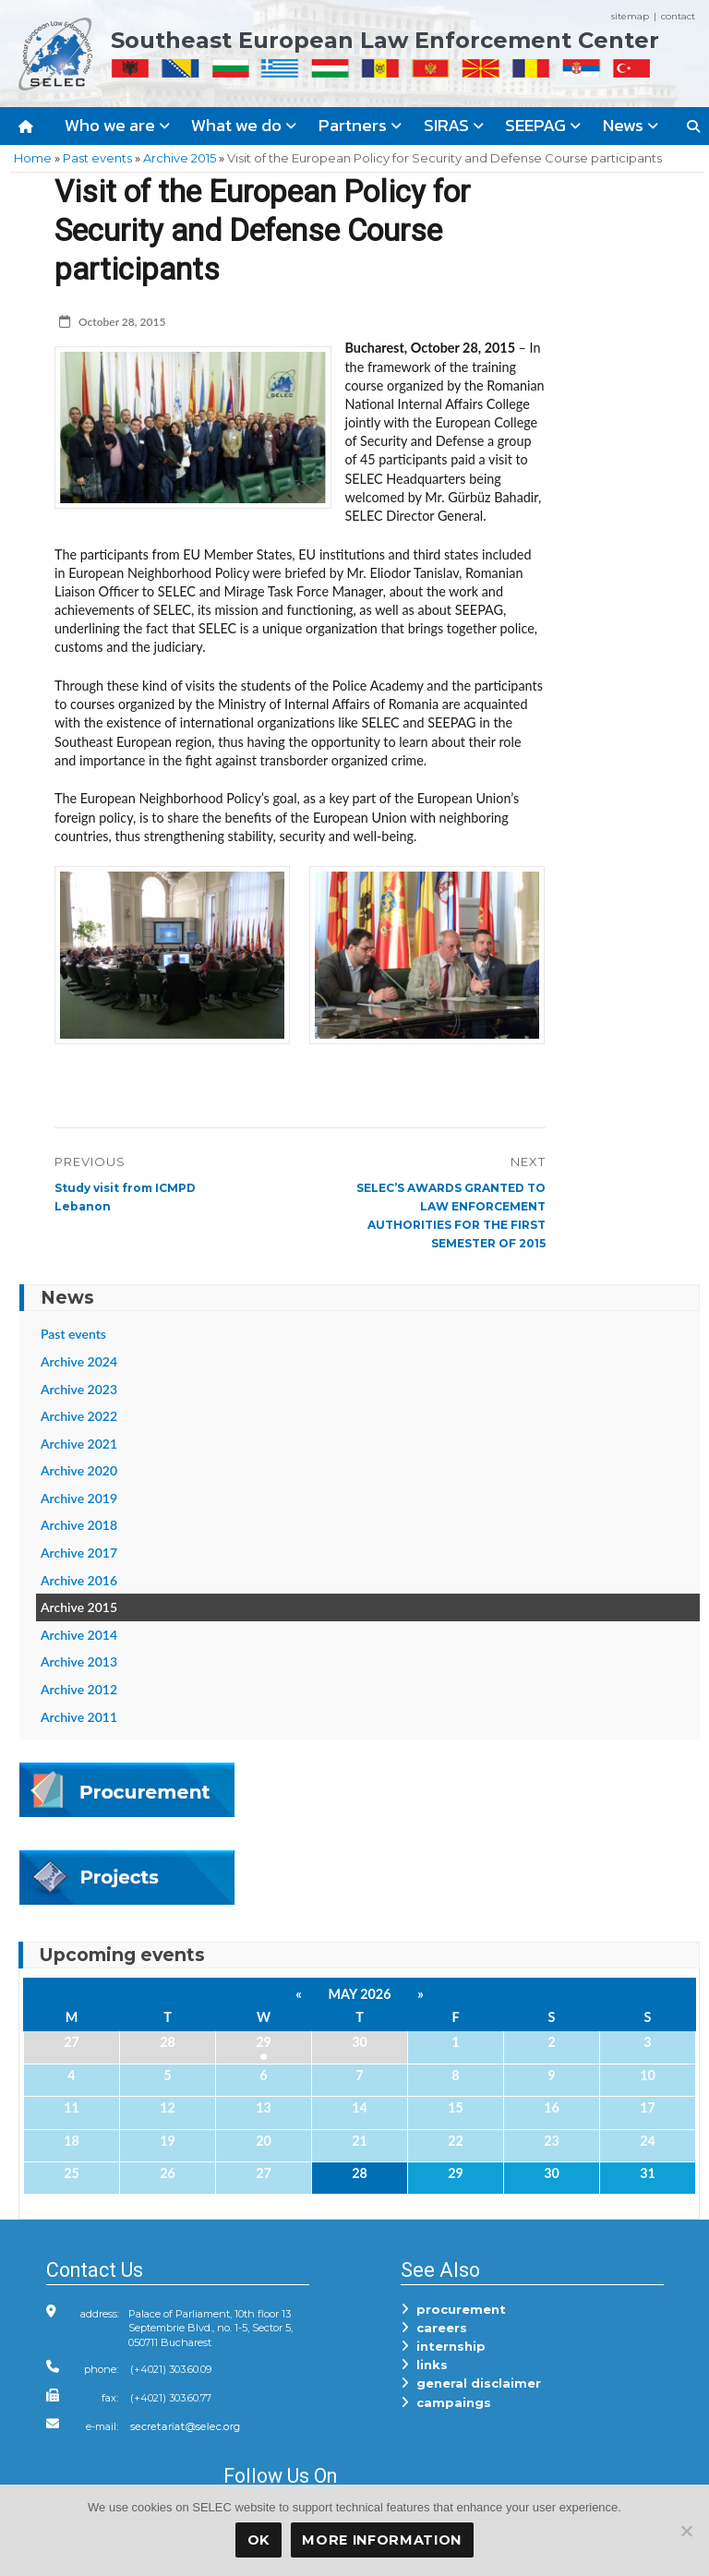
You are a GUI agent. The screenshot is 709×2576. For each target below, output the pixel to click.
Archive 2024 (79, 1361)
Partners (360, 125)
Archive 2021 (79, 1443)
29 (263, 2042)
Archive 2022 (79, 1416)
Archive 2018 (79, 1525)
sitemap (630, 16)
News (630, 125)
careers (434, 2327)
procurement (453, 2309)
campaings (446, 2402)
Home (33, 157)
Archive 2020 (79, 1470)
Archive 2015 (179, 157)
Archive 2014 (79, 1635)
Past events (97, 157)
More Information (382, 2540)
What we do (243, 125)
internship (443, 2346)
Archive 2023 (79, 1389)
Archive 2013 (79, 1661)
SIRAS (454, 125)
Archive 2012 (79, 1689)
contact (678, 16)
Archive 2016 (79, 1580)
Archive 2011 (79, 1717)
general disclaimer (471, 2383)
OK (258, 2540)
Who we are (117, 125)
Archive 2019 (79, 1498)
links (424, 2364)
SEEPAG (543, 125)
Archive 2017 (79, 1552)
